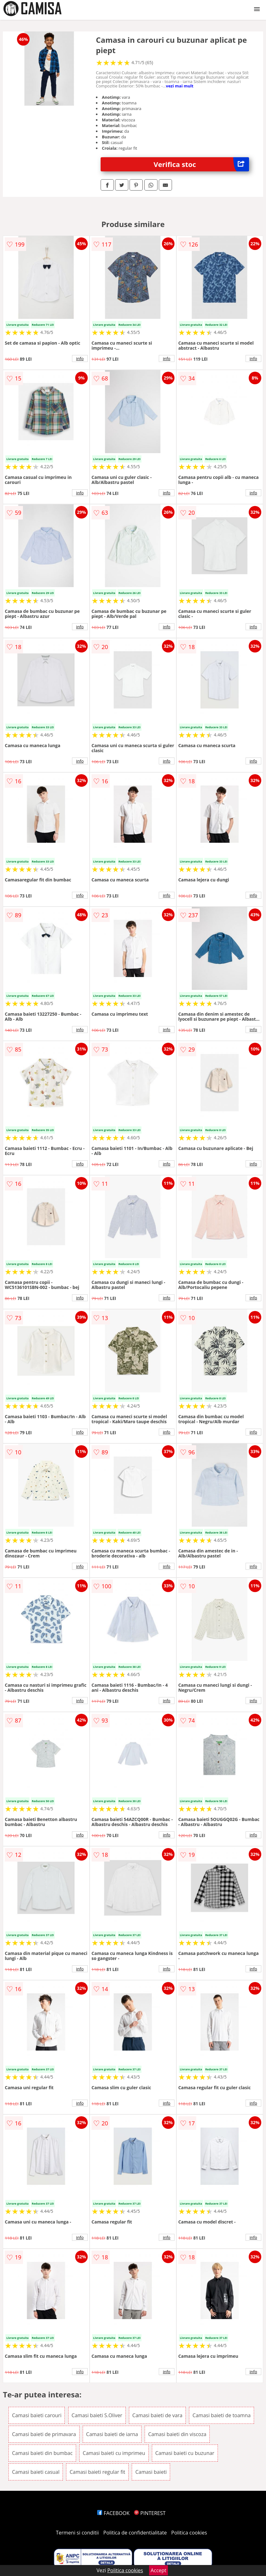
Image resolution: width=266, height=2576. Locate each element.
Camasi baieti (151, 2471)
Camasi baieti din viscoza (177, 2434)
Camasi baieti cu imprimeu (114, 2453)
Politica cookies (189, 2532)
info (80, 358)
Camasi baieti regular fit (97, 2471)
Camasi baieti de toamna (221, 2415)
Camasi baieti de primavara (44, 2434)
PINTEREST (149, 2513)
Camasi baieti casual (35, 2471)
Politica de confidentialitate (135, 2532)
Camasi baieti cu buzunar (184, 2453)
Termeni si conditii (77, 2532)
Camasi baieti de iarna (112, 2434)
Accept (158, 2570)
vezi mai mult (180, 86)
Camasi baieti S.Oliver (97, 2415)
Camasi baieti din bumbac (42, 2453)
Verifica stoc (201, 164)
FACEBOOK (113, 2513)
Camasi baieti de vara (157, 2415)
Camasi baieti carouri (36, 2415)
